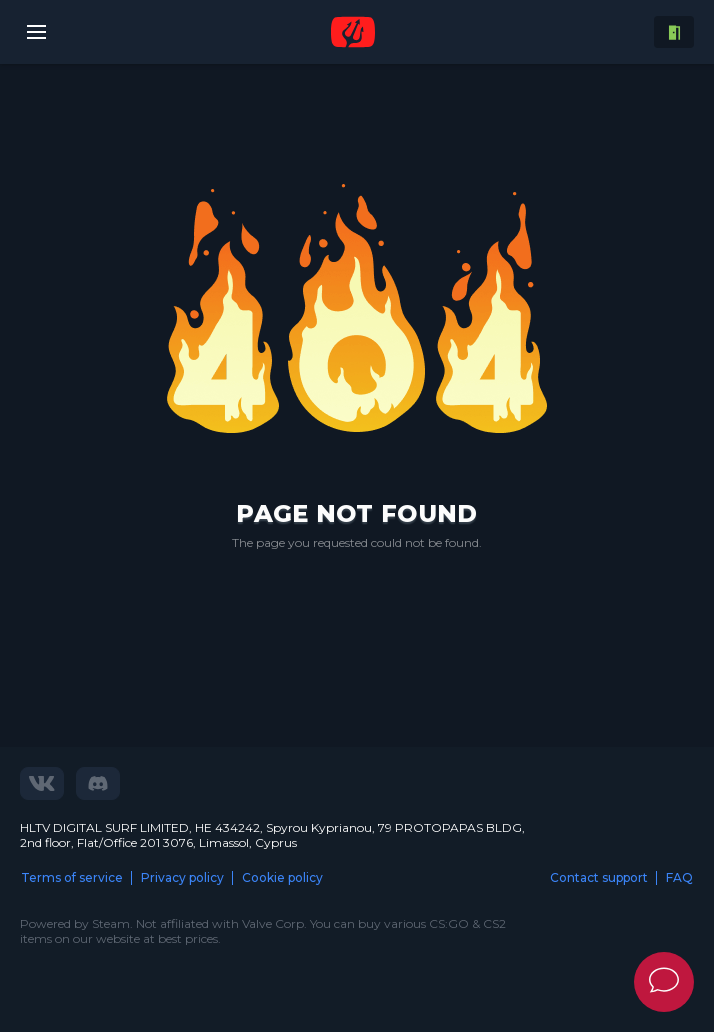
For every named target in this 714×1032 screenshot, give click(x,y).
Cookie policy (282, 877)
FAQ (679, 877)
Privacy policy (182, 877)
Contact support (599, 877)
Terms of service (72, 877)
